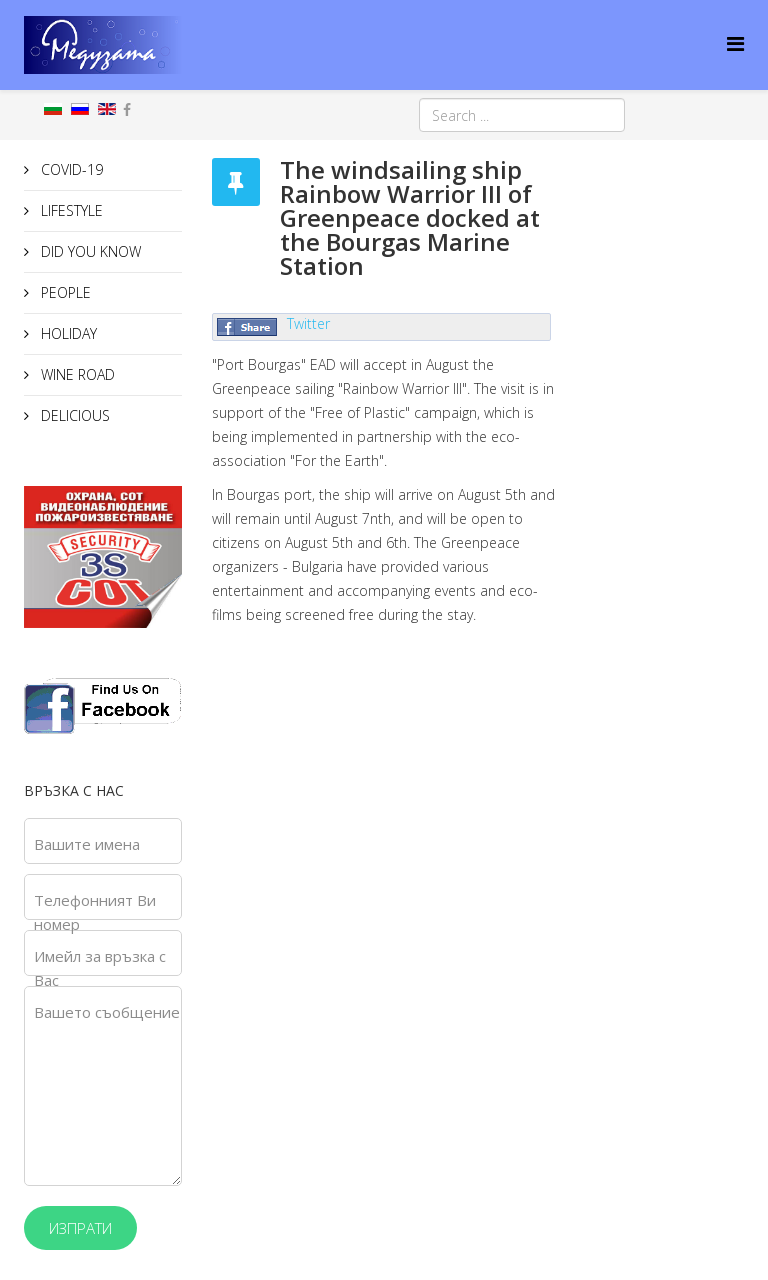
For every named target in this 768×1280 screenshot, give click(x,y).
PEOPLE (64, 292)
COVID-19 (70, 169)
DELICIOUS (73, 415)
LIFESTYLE (70, 210)
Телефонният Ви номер (95, 912)
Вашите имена (87, 844)
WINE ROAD (76, 374)
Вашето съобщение (107, 1012)
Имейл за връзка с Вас (100, 968)
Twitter (308, 323)
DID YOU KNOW (89, 251)
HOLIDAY (67, 333)
